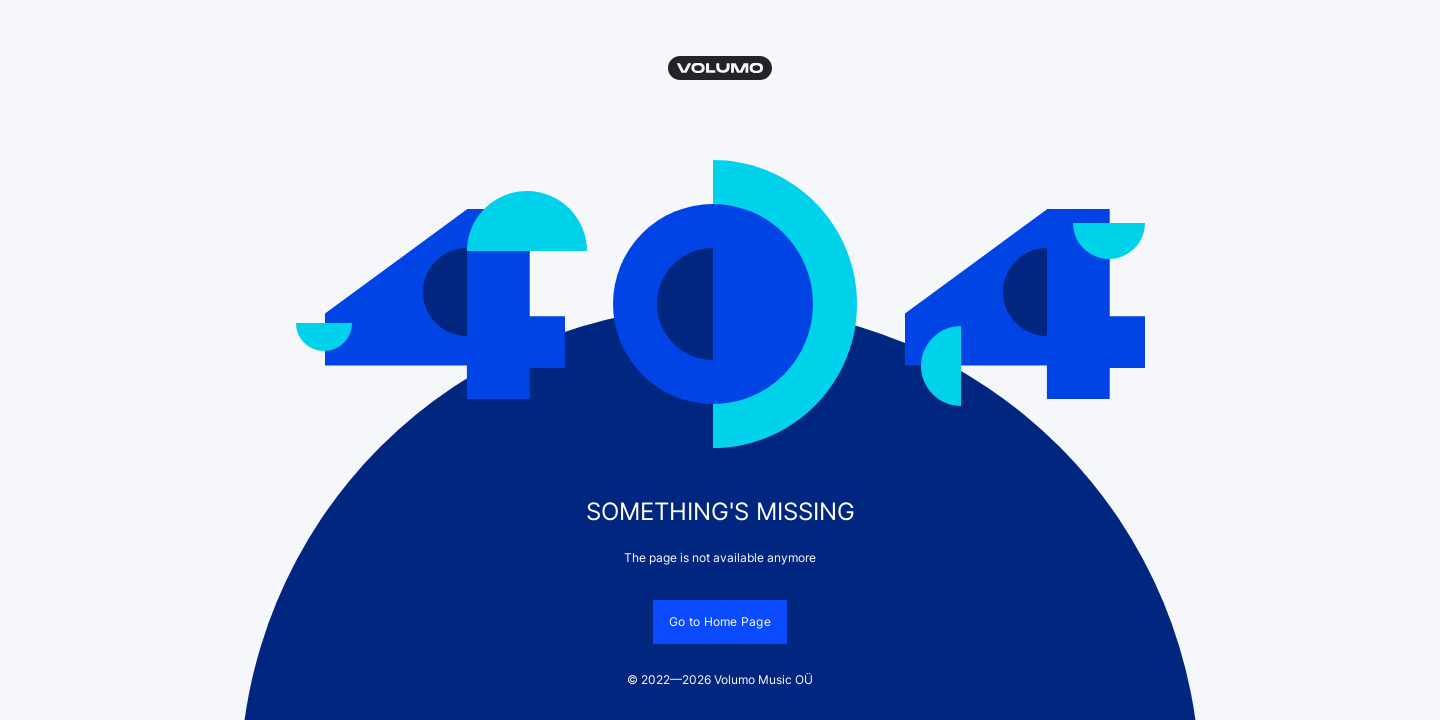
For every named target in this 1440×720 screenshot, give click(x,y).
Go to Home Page (720, 621)
